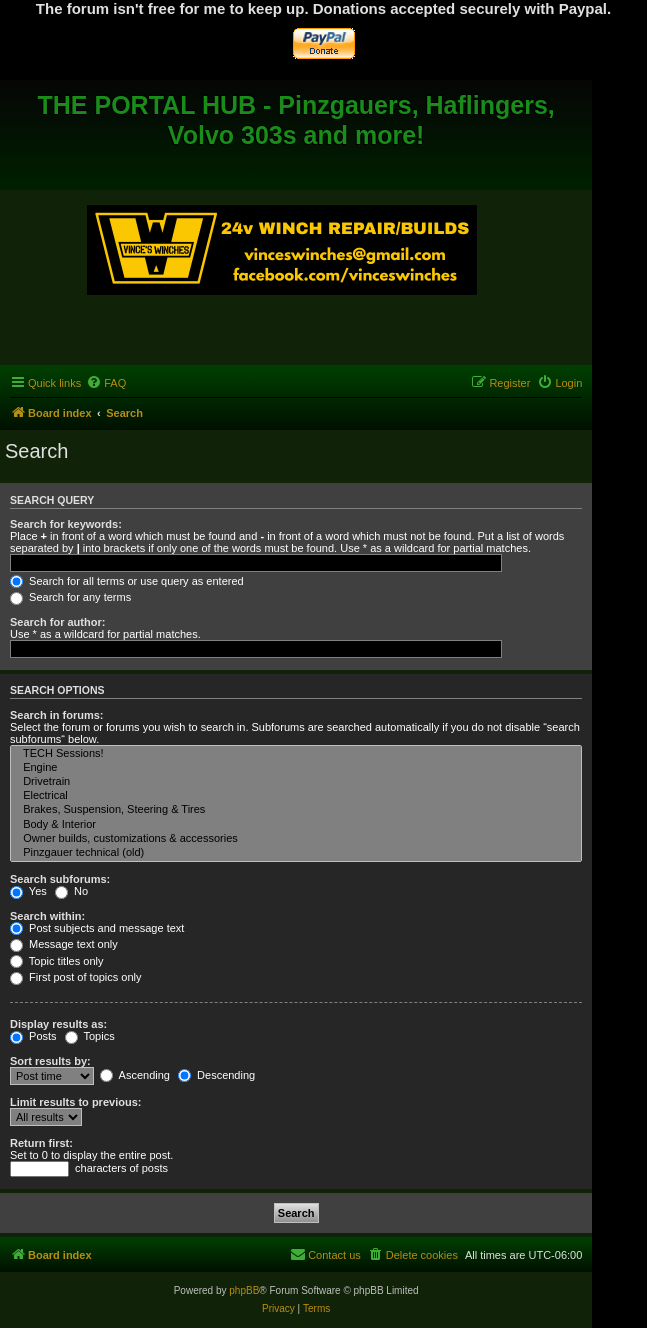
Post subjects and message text (97, 928)
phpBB (244, 1290)
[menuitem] (106, 383)
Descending (216, 1075)
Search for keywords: (66, 524)
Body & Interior (296, 825)
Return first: (41, 1143)
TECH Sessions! (296, 754)
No (71, 891)
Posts (33, 1036)
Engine (296, 768)
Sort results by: (50, 1061)
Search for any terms (70, 597)
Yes (28, 891)
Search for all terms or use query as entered (127, 581)
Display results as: (58, 1024)
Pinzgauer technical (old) (296, 853)
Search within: (47, 916)
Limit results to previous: (75, 1102)
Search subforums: (60, 879)
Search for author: (57, 622)
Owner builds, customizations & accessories (296, 839)
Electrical (296, 796)
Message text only (64, 944)
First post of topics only (76, 977)
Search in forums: (57, 715)
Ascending (135, 1075)
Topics (90, 1036)
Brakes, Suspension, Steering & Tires (296, 810)
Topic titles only (56, 961)
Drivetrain (296, 782)
